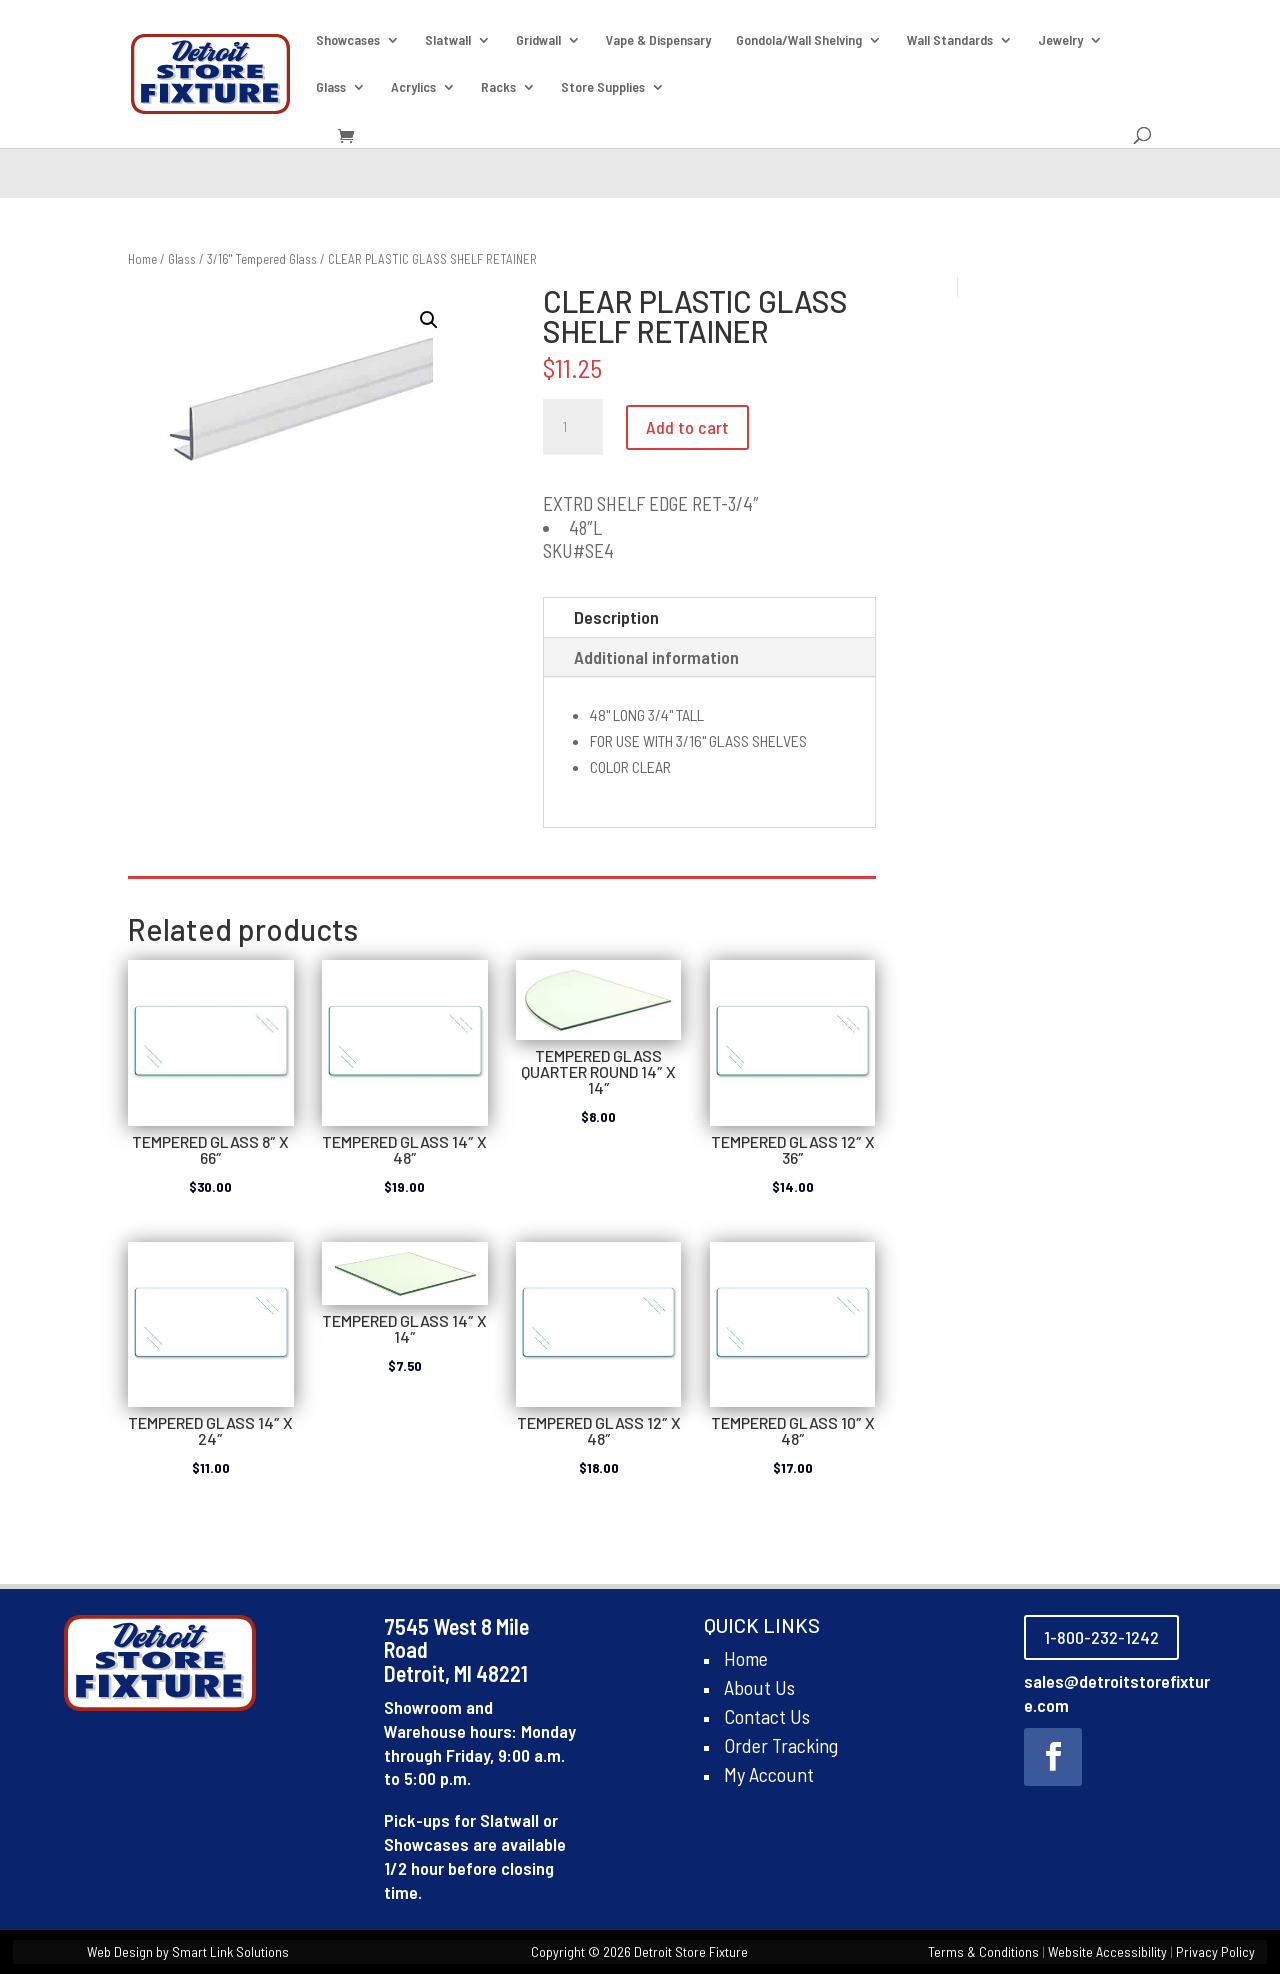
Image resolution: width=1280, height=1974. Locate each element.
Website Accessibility (1107, 1951)
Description (616, 617)
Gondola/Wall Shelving (799, 40)
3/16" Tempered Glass (262, 259)
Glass (331, 87)
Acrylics (413, 87)
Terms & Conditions (983, 1951)
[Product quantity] (573, 427)
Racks (498, 87)
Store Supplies (603, 87)
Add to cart (687, 427)
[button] (429, 320)
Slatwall (448, 40)
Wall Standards (950, 40)
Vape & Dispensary (658, 40)
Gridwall (538, 40)
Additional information (656, 657)
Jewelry (1060, 40)
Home (142, 259)
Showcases (348, 40)
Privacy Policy (1215, 1951)
